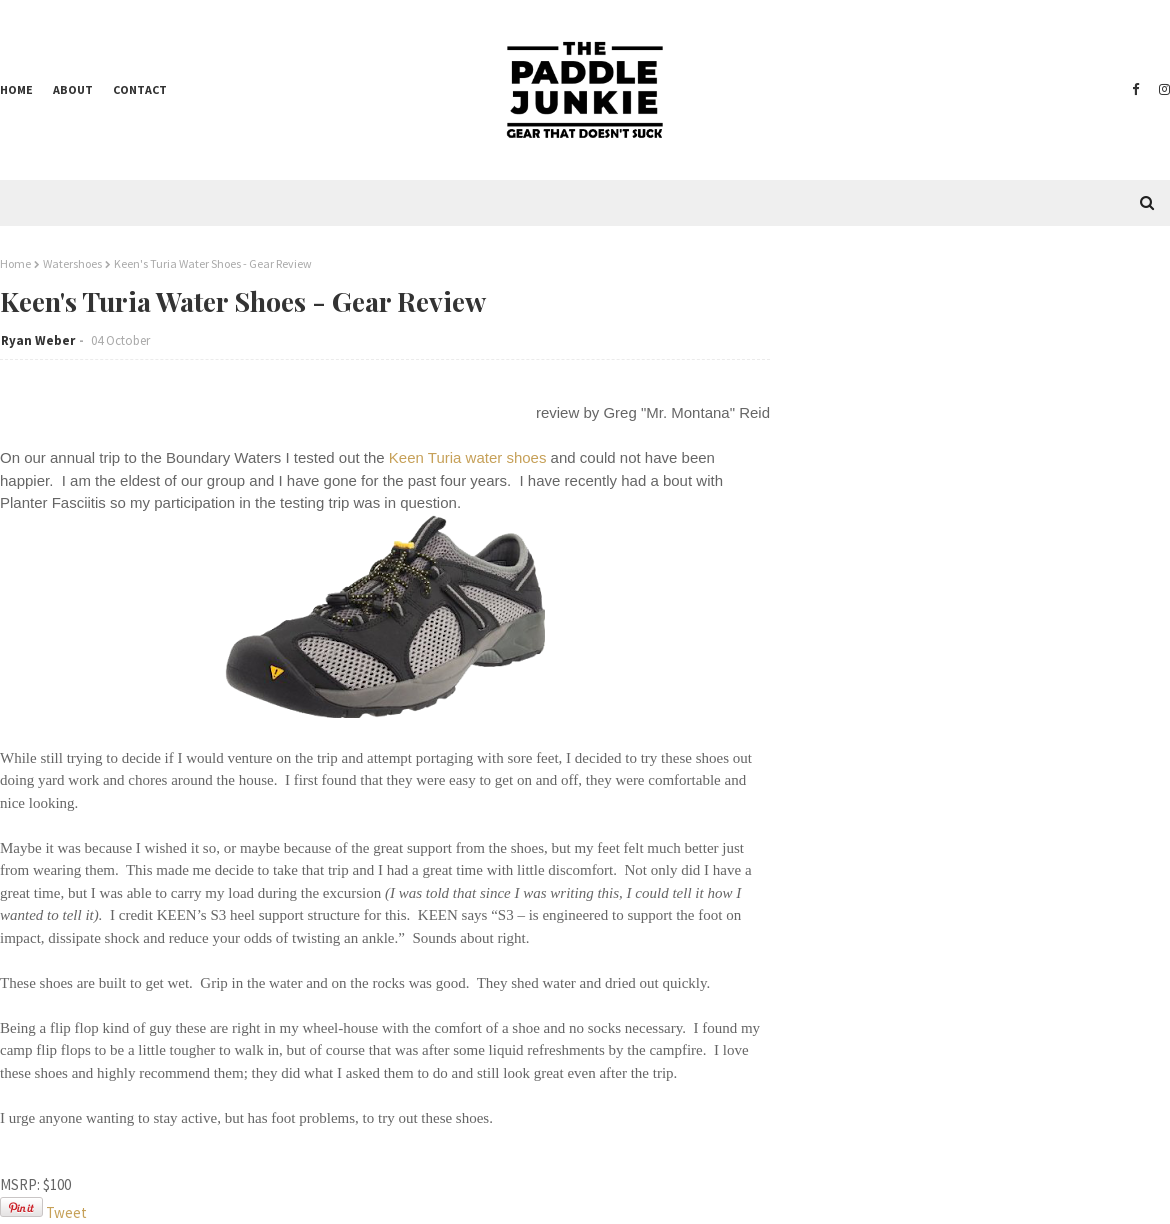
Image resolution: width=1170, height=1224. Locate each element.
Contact (140, 89)
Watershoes (72, 263)
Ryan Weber (38, 340)
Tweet (66, 1212)
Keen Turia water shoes (468, 457)
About (73, 89)
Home (16, 89)
